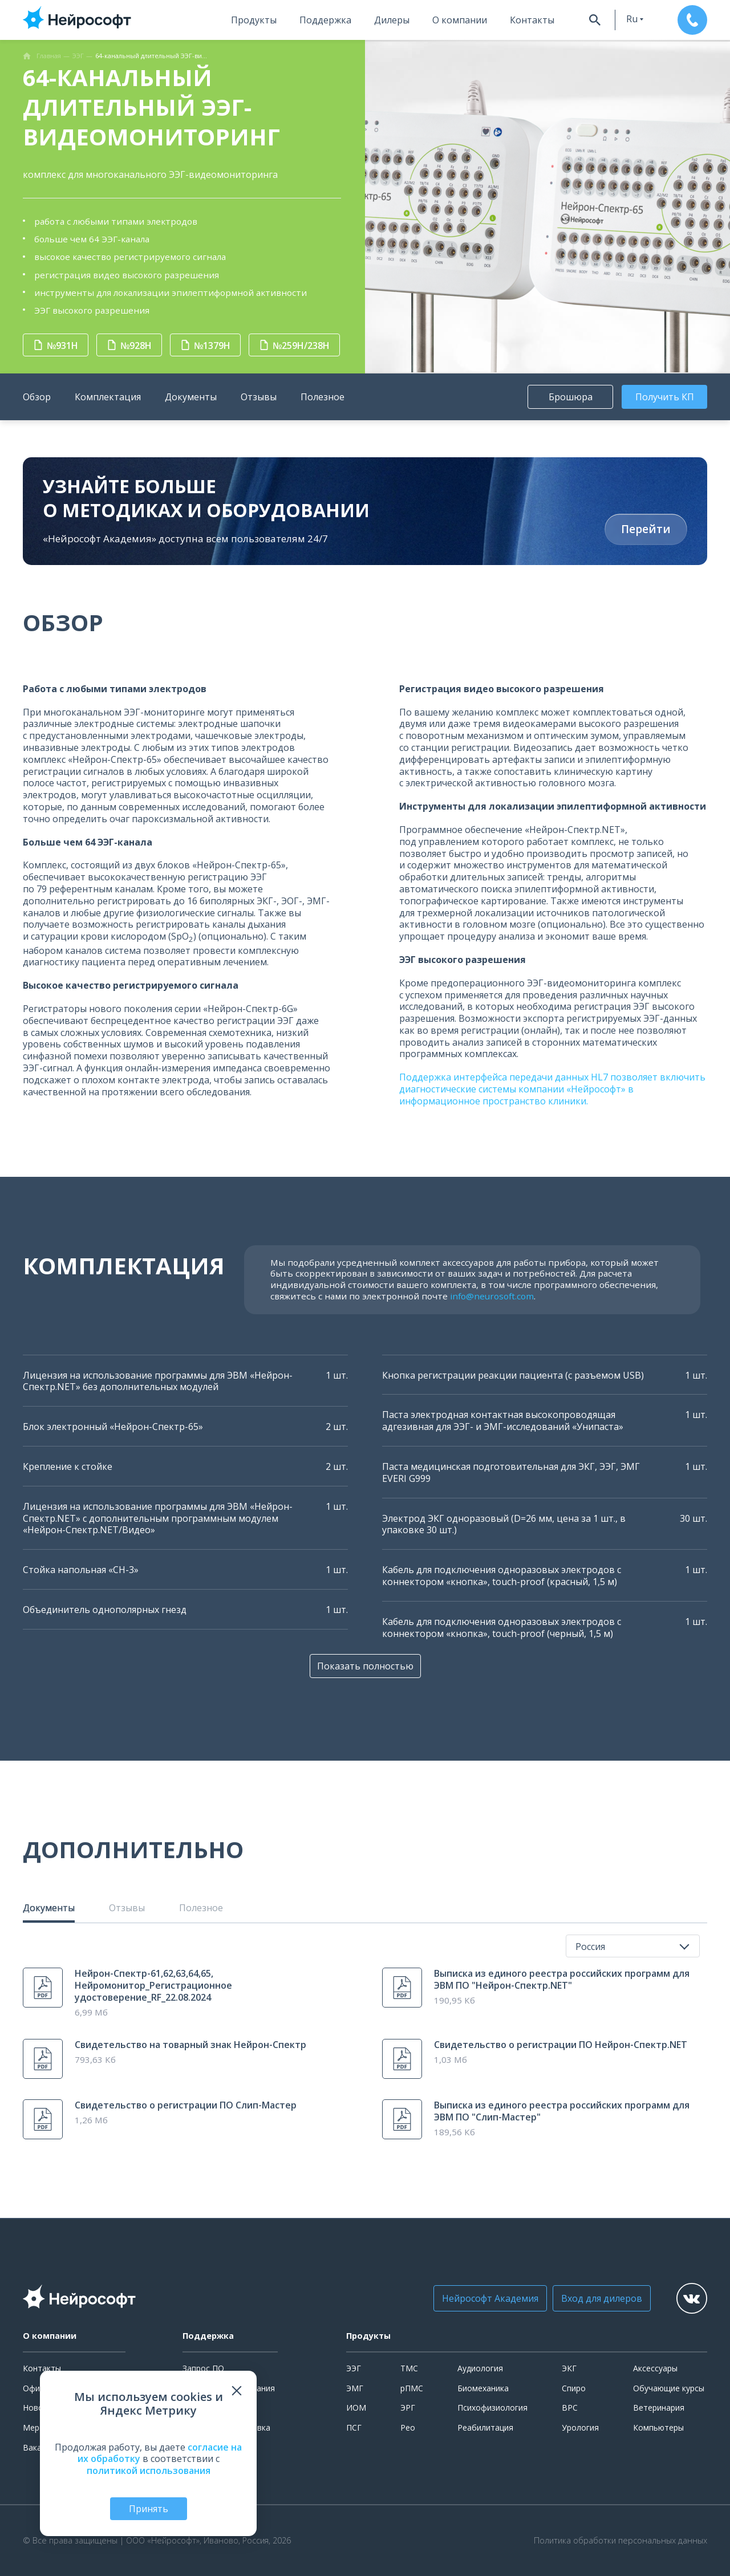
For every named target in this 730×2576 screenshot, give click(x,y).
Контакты (532, 20)
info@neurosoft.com (492, 1296)
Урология (580, 2427)
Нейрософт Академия (490, 2298)
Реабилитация (485, 2427)
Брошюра (571, 397)
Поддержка (325, 20)
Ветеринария (658, 2407)
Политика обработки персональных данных (620, 2541)
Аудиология (480, 2368)
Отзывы (259, 397)
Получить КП (664, 397)
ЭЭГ (353, 2368)
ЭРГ (407, 2407)
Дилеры (391, 20)
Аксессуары (655, 2368)
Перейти (646, 529)
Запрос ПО (203, 2368)
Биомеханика (483, 2388)
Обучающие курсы (668, 2388)
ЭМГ (354, 2388)
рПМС (411, 2388)
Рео (407, 2427)
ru (632, 18)
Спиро (574, 2388)
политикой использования (148, 2470)
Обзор (37, 397)
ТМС (409, 2368)
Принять (148, 2508)
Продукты (254, 20)
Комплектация (108, 397)
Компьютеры (658, 2427)
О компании (459, 20)
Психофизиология (492, 2407)
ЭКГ (569, 2368)
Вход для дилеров (601, 2298)
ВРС (570, 2407)
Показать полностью (365, 1666)
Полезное (322, 397)
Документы (191, 397)
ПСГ (354, 2427)
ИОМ (356, 2407)
